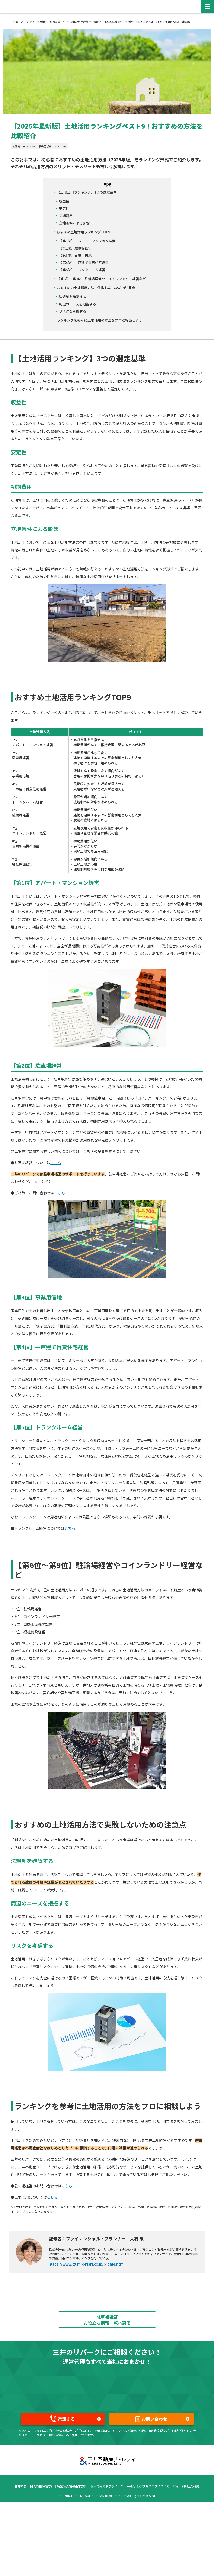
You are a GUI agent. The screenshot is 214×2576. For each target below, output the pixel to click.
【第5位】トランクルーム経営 (82, 269)
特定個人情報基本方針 (72, 2553)
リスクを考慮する (72, 311)
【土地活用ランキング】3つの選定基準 (87, 192)
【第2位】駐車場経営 (75, 248)
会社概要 (20, 2553)
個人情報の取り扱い (103, 2553)
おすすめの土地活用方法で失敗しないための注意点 (96, 287)
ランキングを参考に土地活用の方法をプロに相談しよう (99, 320)
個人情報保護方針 (42, 2553)
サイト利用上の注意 (186, 2553)
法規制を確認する (72, 296)
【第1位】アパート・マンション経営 (87, 240)
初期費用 (66, 215)
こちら (55, 1185)
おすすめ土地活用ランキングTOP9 (83, 231)
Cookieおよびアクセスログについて (145, 2553)
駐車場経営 (84, 21)
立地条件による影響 (74, 223)
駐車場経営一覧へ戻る (107, 2409)
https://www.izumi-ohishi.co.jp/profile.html (87, 2353)
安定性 (64, 208)
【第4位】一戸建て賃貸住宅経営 (84, 262)
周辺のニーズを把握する (77, 304)
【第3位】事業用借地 (75, 255)
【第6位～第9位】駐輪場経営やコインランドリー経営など (101, 278)
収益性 (64, 201)
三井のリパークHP (21, 21)
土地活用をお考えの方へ (51, 21)
